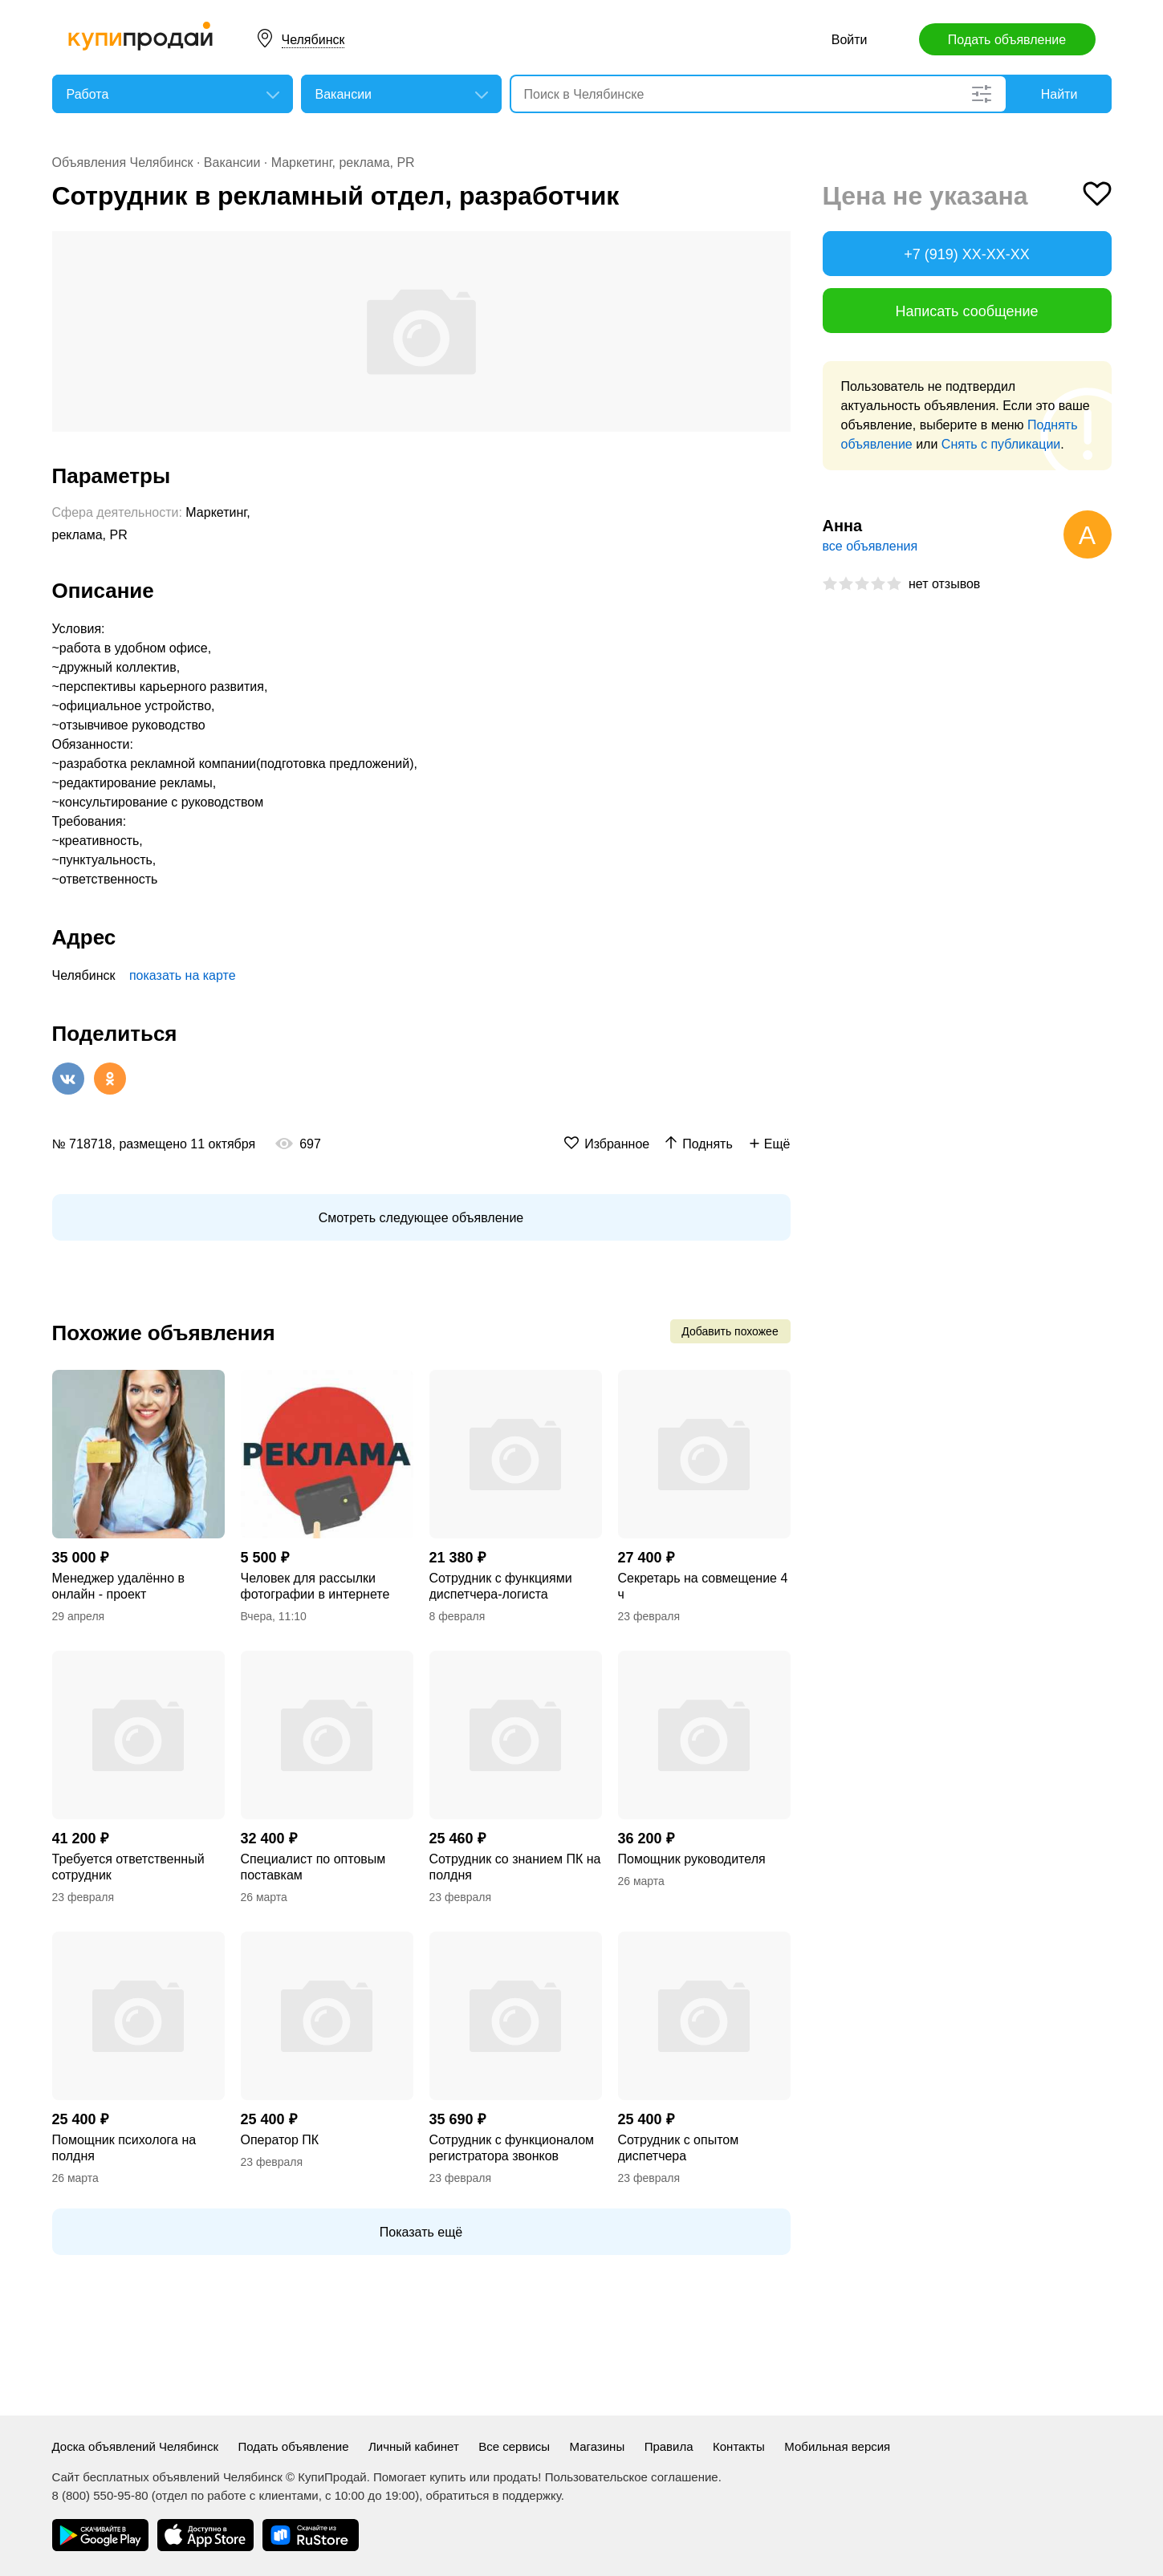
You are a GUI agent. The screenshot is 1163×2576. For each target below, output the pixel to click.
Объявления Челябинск (122, 162)
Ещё (777, 1144)
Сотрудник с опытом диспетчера (678, 2148)
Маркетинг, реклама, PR (343, 162)
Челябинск (313, 40)
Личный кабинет (413, 2446)
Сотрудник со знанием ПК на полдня (515, 1867)
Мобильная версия (837, 2446)
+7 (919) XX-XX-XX (967, 254)
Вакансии (232, 162)
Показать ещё (421, 2232)
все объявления (870, 546)
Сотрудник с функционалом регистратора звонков (512, 2148)
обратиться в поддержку (493, 2495)
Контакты (739, 2446)
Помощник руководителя (692, 1859)
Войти (850, 40)
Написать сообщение (966, 311)
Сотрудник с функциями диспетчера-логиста (500, 1586)
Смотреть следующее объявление (421, 1218)
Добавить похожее (729, 1331)
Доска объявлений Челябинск (135, 2446)
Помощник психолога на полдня (124, 2148)
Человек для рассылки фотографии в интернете (315, 1586)
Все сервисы (514, 2446)
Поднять (707, 1144)
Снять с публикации (1000, 444)
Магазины (597, 2446)
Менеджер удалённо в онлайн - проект (118, 1586)
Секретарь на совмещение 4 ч (703, 1586)
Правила (669, 2446)
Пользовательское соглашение (631, 2477)
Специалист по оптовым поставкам (313, 1867)
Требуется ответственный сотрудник (128, 1867)
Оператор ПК (280, 2140)
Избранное (616, 1144)
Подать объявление (1007, 40)
